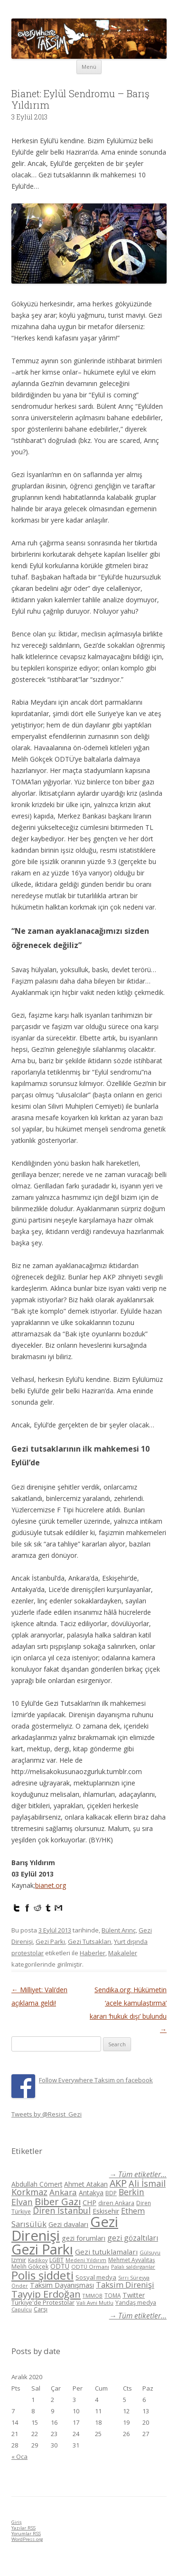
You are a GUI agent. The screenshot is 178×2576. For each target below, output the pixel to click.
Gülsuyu (150, 2252)
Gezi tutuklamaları (106, 2251)
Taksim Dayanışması (62, 2285)
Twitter (133, 2295)
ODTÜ (59, 2266)
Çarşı (40, 2309)
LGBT (56, 2260)
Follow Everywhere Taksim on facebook (96, 2080)
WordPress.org (27, 2539)
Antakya (91, 2192)
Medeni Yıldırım (86, 2259)
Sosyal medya (95, 2277)
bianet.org (50, 1885)
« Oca (19, 2456)
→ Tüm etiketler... (138, 2175)
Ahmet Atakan (86, 2184)
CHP (89, 2202)
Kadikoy (37, 2259)
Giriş (16, 2522)
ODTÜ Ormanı (90, 2266)
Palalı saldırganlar (133, 2266)
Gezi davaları (68, 2224)
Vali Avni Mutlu (94, 2302)
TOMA (112, 2295)
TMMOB (93, 2295)
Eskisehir (106, 2211)
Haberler (92, 1953)
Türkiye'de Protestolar (43, 2302)
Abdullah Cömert (36, 2184)
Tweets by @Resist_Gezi (46, 2114)
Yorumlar (26, 2533)
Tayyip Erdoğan (46, 2293)
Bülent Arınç (119, 1930)
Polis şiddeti (42, 2275)
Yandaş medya (135, 2303)
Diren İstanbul (62, 2210)
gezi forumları (83, 2238)
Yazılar (23, 2528)
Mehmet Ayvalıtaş (131, 2259)
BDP (111, 2193)
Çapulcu (21, 2309)
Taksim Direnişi (125, 2284)
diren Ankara (116, 2203)
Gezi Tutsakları (89, 1941)
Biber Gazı (58, 2201)
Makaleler (122, 1953)
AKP (118, 2183)
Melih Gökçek (29, 2267)
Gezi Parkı (50, 1941)
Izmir (18, 2259)
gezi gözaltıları (132, 2238)
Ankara (63, 2192)
